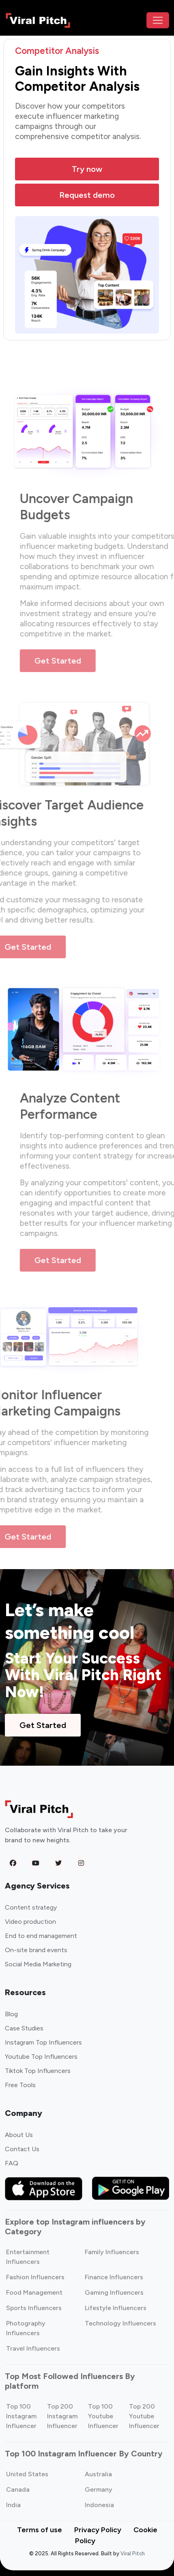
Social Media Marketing (38, 1964)
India (13, 2505)
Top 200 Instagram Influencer (62, 2416)
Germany (98, 2489)
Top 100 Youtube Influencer (103, 2416)
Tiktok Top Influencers (38, 2071)
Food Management (34, 2292)
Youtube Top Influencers (41, 2056)
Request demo (87, 195)
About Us (19, 2135)
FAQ (11, 2163)
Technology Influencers (120, 2323)
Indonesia (99, 2505)
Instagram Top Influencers (43, 2042)
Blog (11, 2014)
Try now (87, 169)
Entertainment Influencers (27, 2257)
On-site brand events (36, 1950)
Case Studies (24, 2028)
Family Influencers (112, 2252)
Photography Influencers (25, 2328)
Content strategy (31, 1907)
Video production (30, 1921)
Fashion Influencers (35, 2277)
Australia (98, 2474)
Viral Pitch (132, 2553)
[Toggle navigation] (157, 20)
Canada (18, 2489)
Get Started (68, 661)
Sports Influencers (34, 2308)
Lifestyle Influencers (115, 2308)
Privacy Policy (97, 2529)
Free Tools (20, 2085)
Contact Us (22, 2149)
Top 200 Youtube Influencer (144, 2416)
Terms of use (39, 2529)
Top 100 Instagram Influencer (21, 2416)
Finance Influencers (114, 2277)
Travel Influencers (33, 2348)
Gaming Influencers (114, 2292)
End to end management (41, 1936)
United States (27, 2474)
